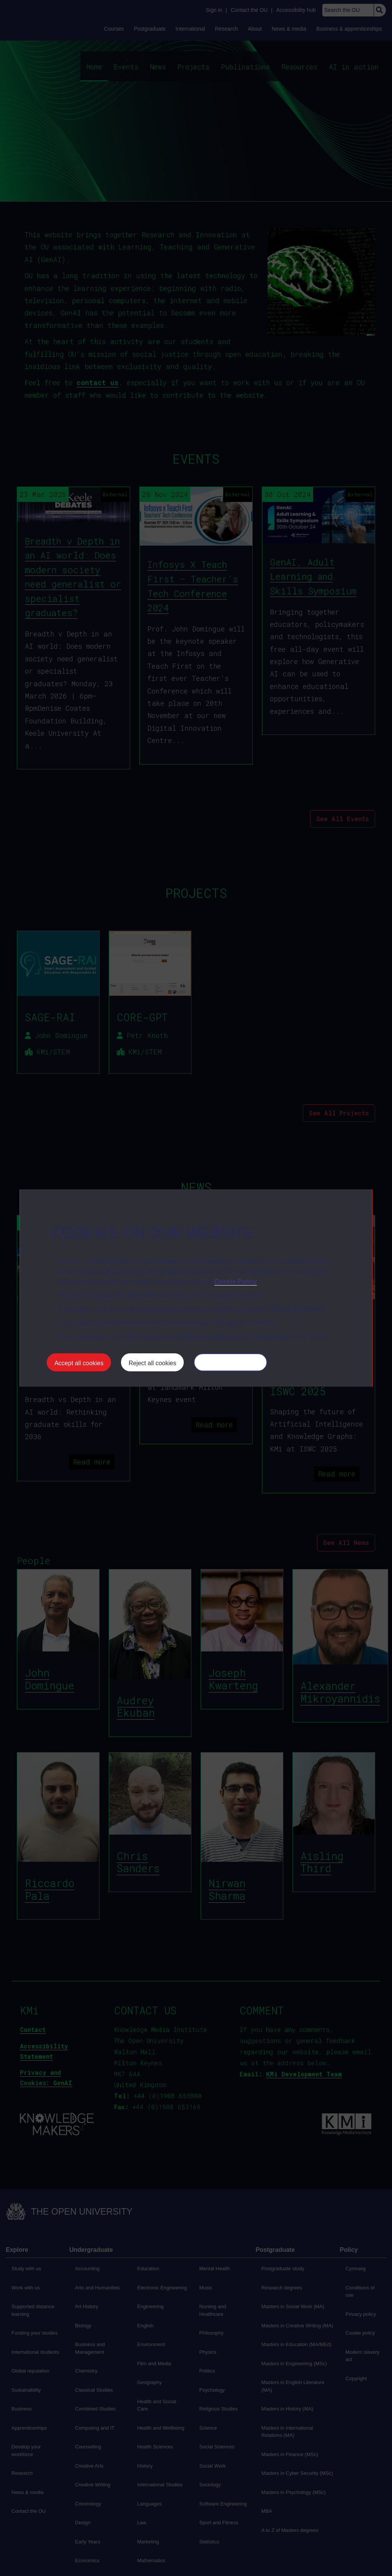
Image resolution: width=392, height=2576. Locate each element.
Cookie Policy (235, 1281)
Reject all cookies (152, 1363)
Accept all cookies (78, 1363)
